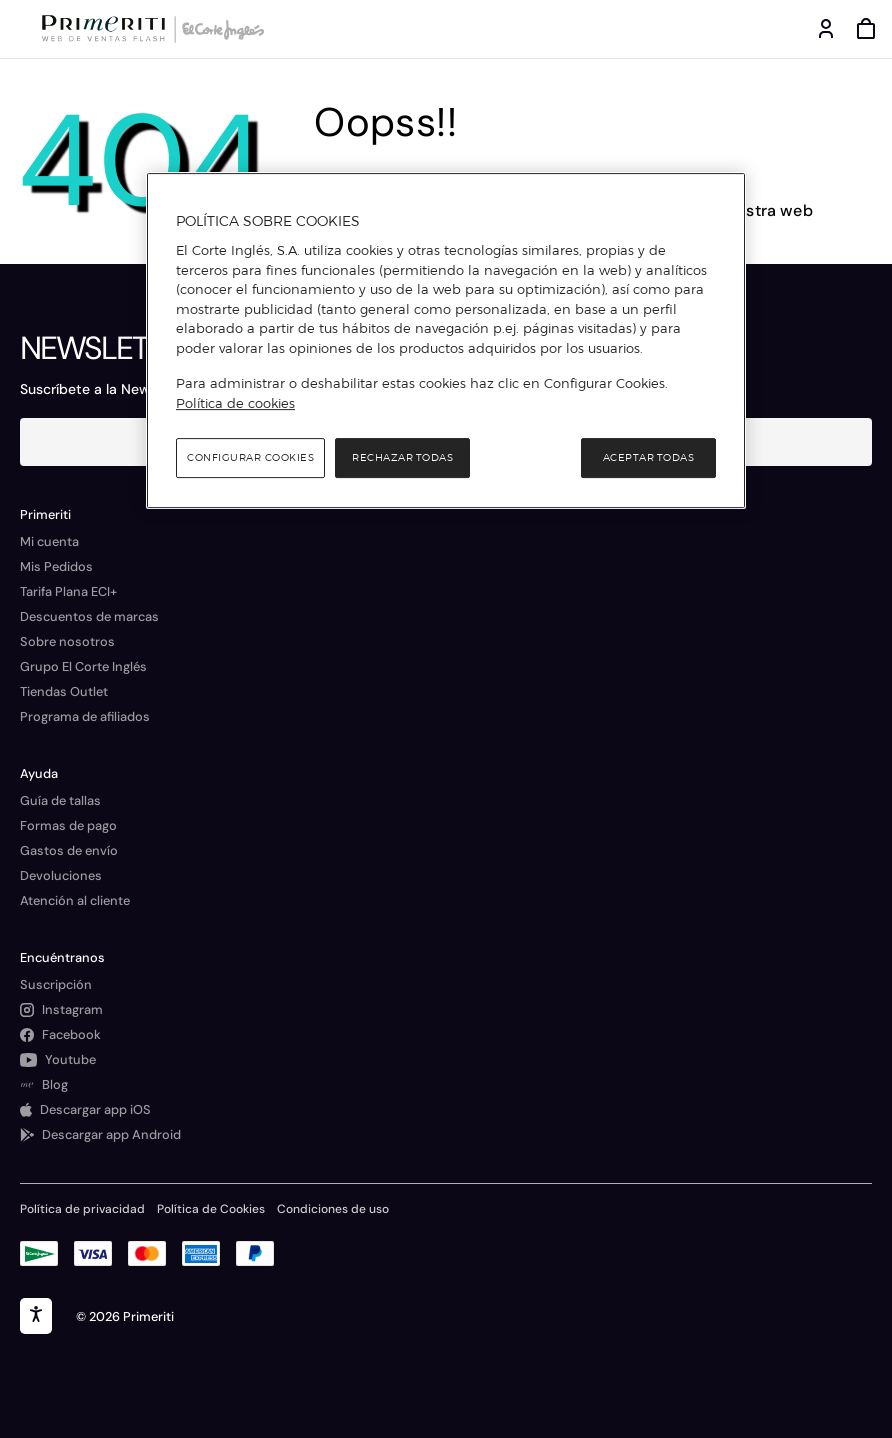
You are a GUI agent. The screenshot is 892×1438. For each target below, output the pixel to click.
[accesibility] (36, 1316)
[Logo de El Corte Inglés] (220, 29)
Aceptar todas (649, 457)
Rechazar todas (402, 457)
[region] (446, 341)
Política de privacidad (82, 1209)
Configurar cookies (250, 457)
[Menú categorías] (20, 29)
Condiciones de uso (333, 1209)
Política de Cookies (211, 1209)
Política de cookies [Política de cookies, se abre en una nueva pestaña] (235, 403)
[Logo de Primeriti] (107, 29)
